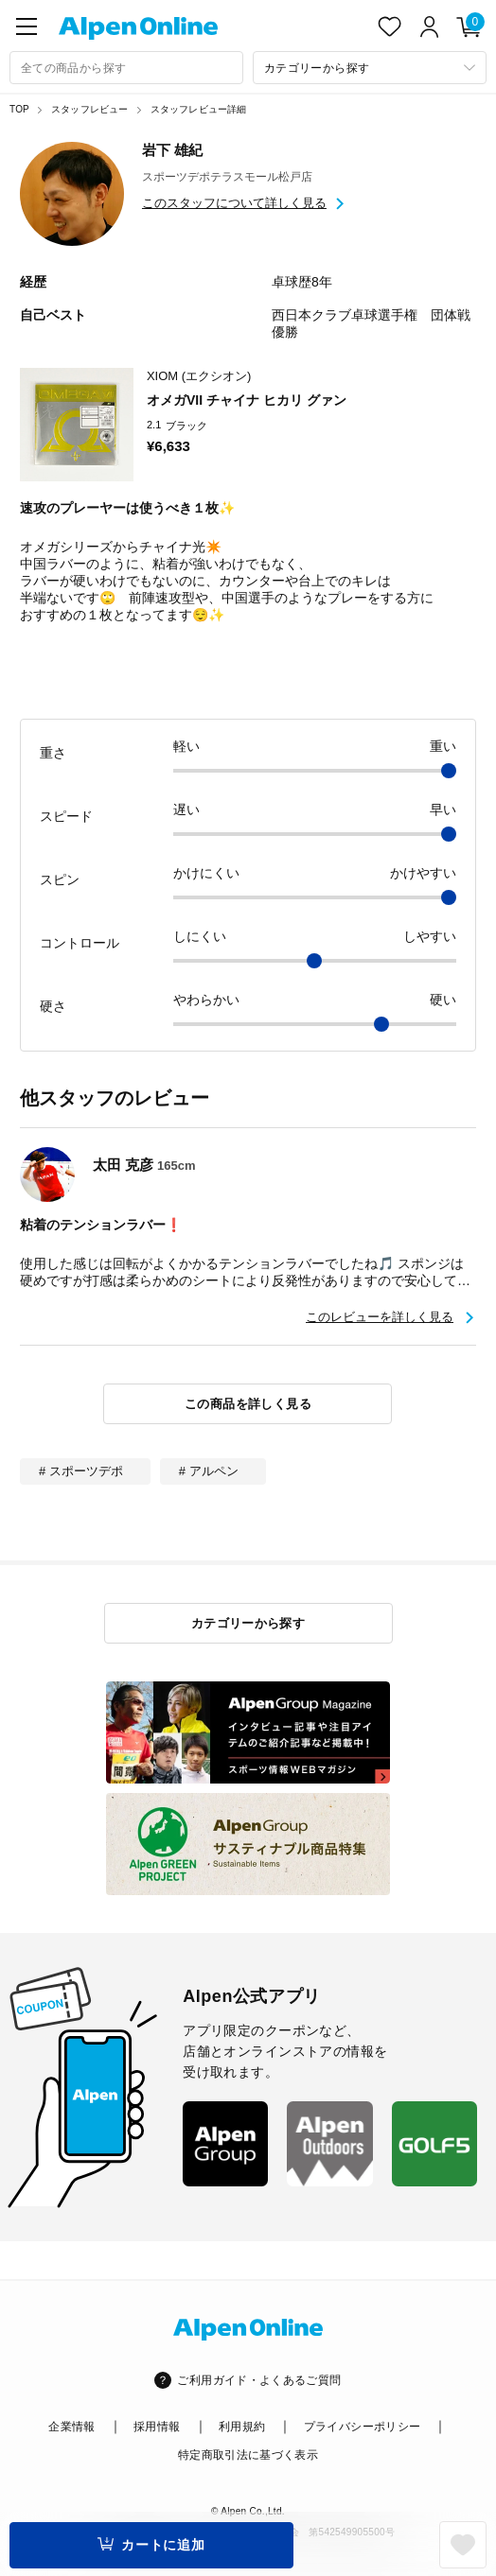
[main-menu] (26, 26)
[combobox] (126, 67)
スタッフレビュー (90, 109)
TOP (19, 109)
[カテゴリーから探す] (370, 67)
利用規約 (242, 2426)
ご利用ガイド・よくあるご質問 (259, 2380)
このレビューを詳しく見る (379, 1317)
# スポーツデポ (81, 1471)
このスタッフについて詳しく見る (234, 203)
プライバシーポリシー (362, 2426)
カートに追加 (162, 2544)
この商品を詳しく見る (248, 1404)
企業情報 (71, 2426)
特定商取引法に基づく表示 (248, 2455)
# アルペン (209, 1471)
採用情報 (156, 2426)
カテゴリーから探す (248, 1623)
